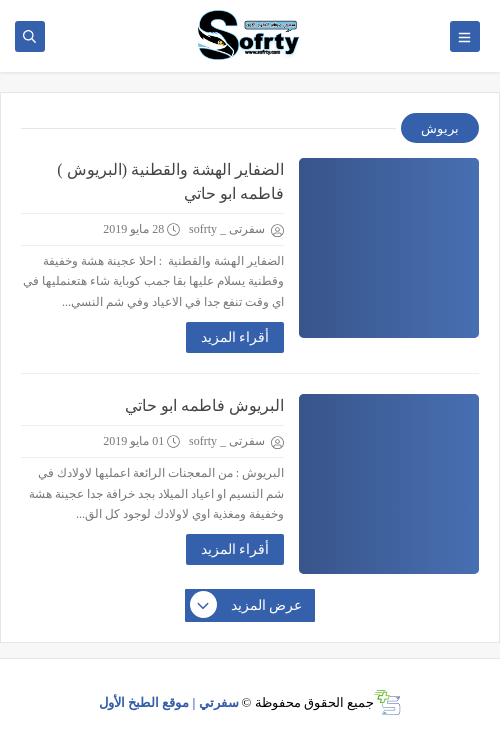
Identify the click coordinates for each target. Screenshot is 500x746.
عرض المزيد (247, 606)
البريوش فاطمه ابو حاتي (204, 405)
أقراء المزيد (235, 337)
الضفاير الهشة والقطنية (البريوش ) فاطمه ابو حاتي (170, 181)
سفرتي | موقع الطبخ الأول (169, 702)
